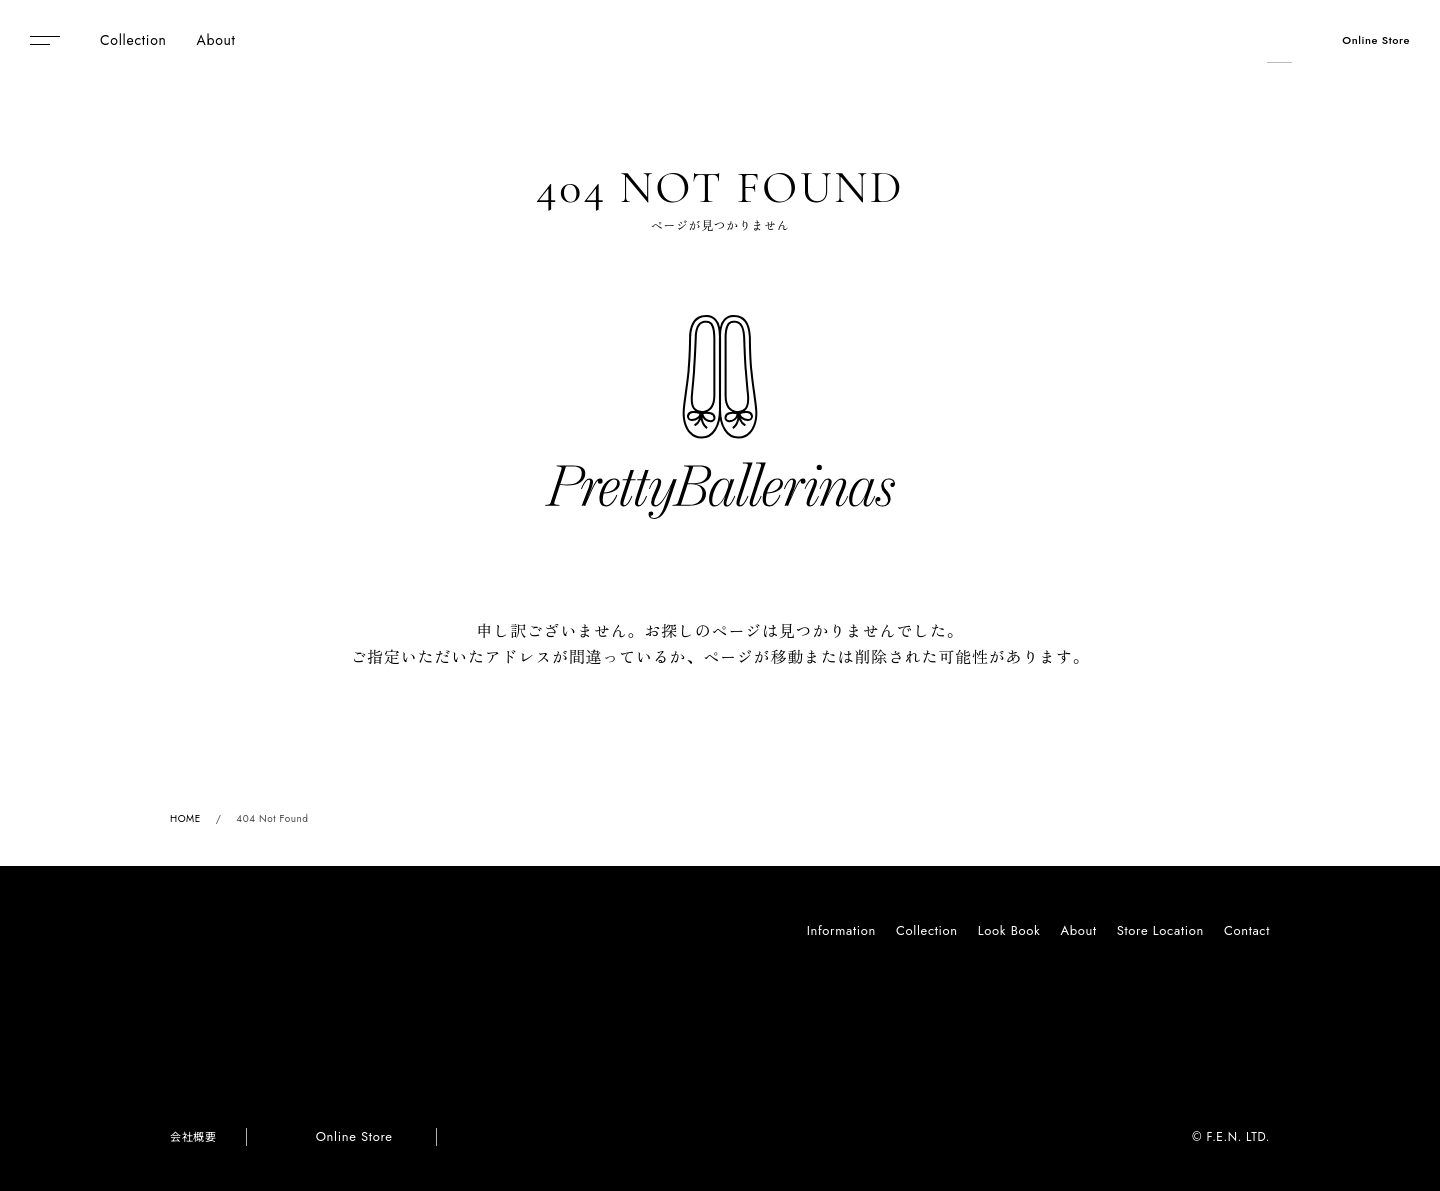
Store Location (1160, 930)
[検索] (1277, 40)
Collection (927, 930)
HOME (185, 818)
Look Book (1009, 930)
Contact (1247, 930)
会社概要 (193, 1137)
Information (841, 930)
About (1078, 930)
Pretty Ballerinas (720, 40)
